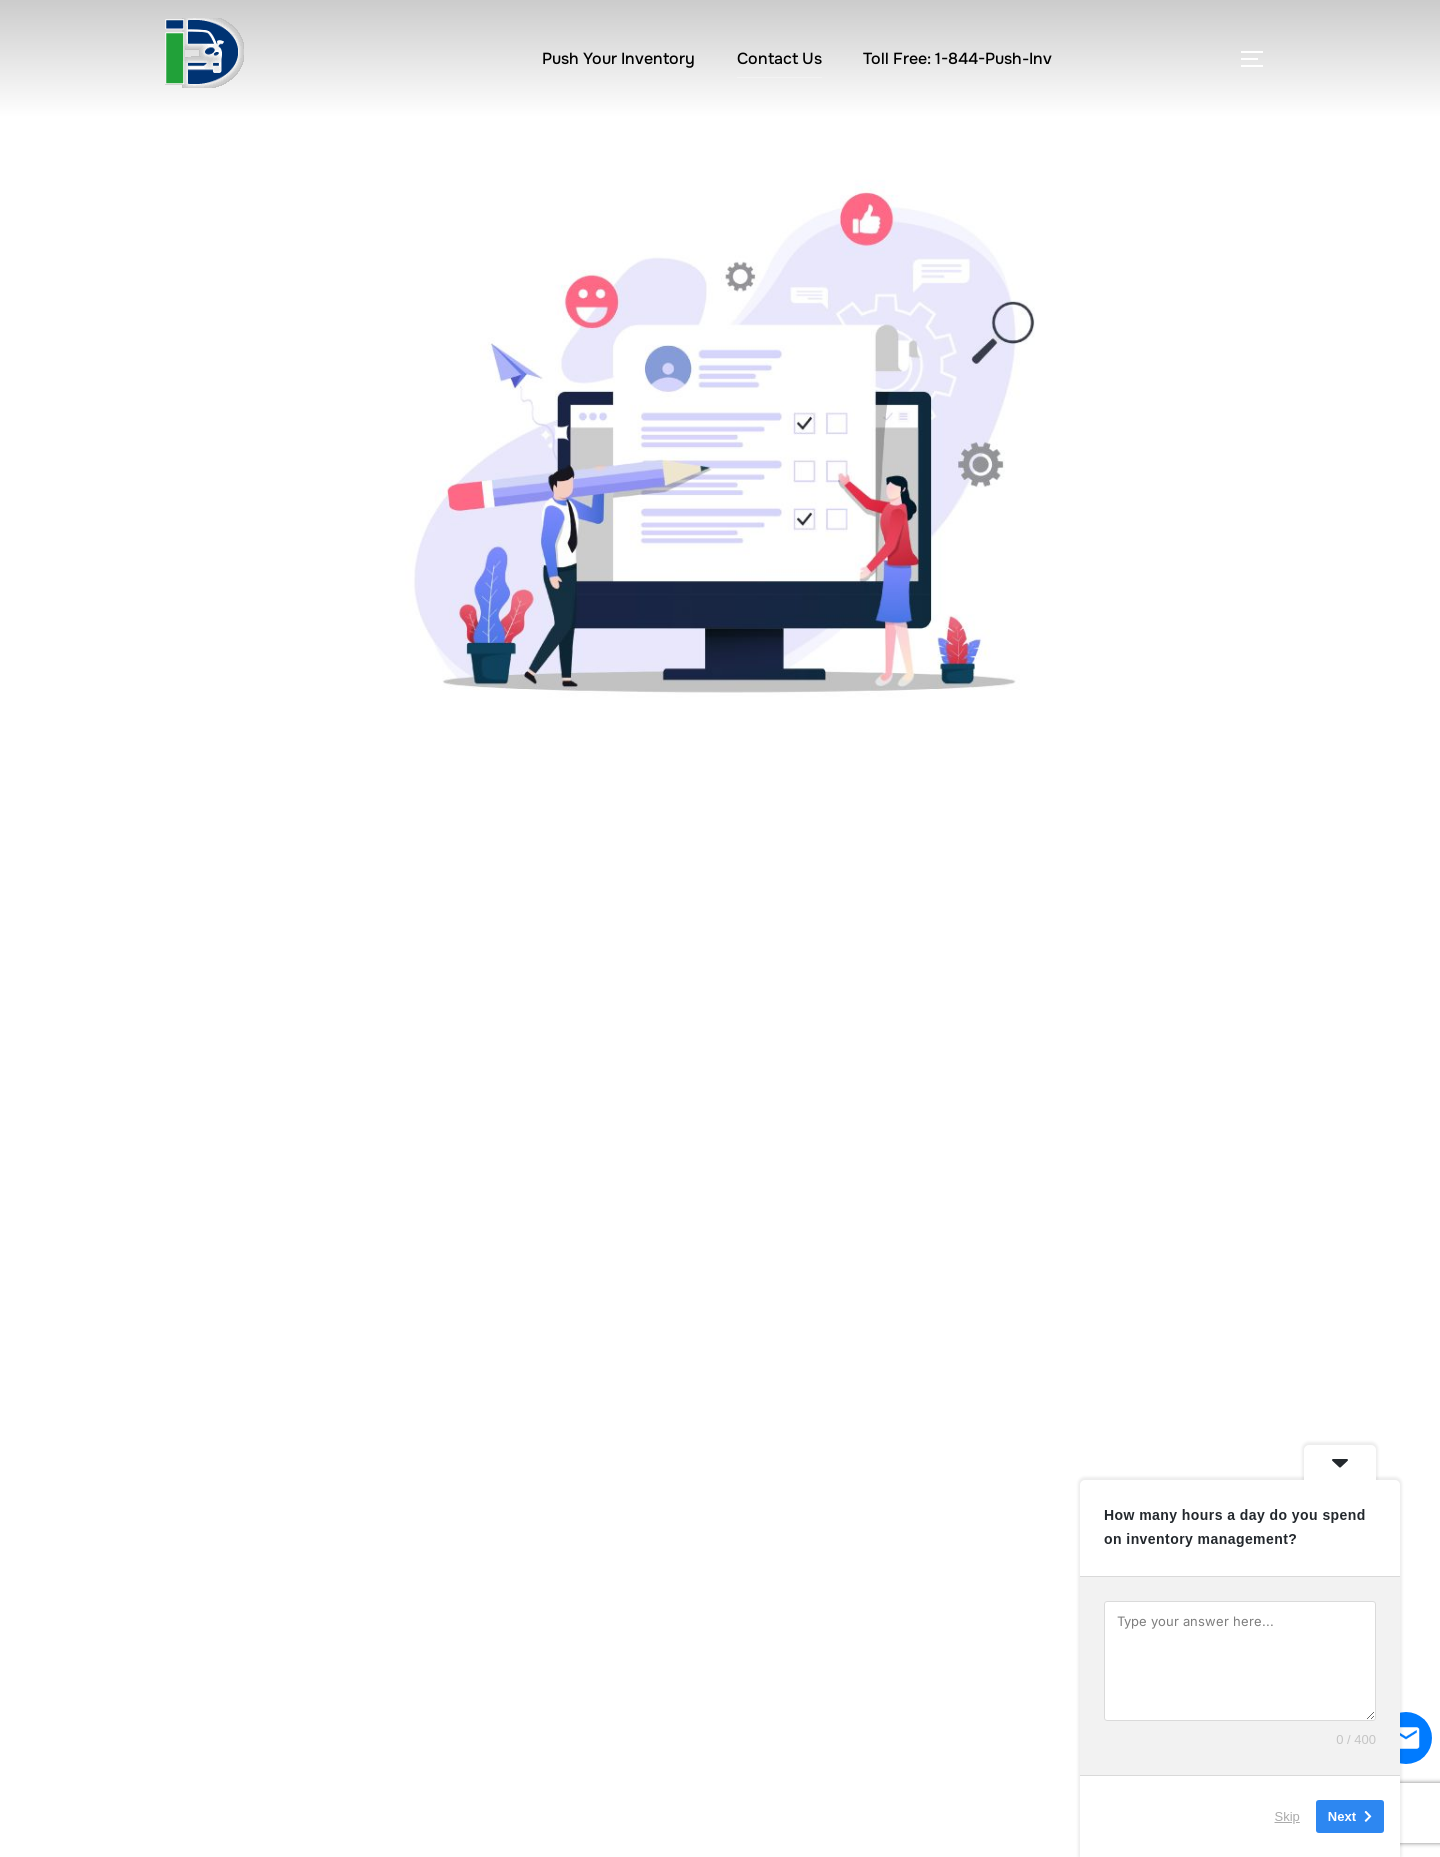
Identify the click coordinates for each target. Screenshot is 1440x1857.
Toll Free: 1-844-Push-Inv (957, 58)
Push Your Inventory (618, 58)
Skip (1287, 1816)
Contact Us (779, 58)
